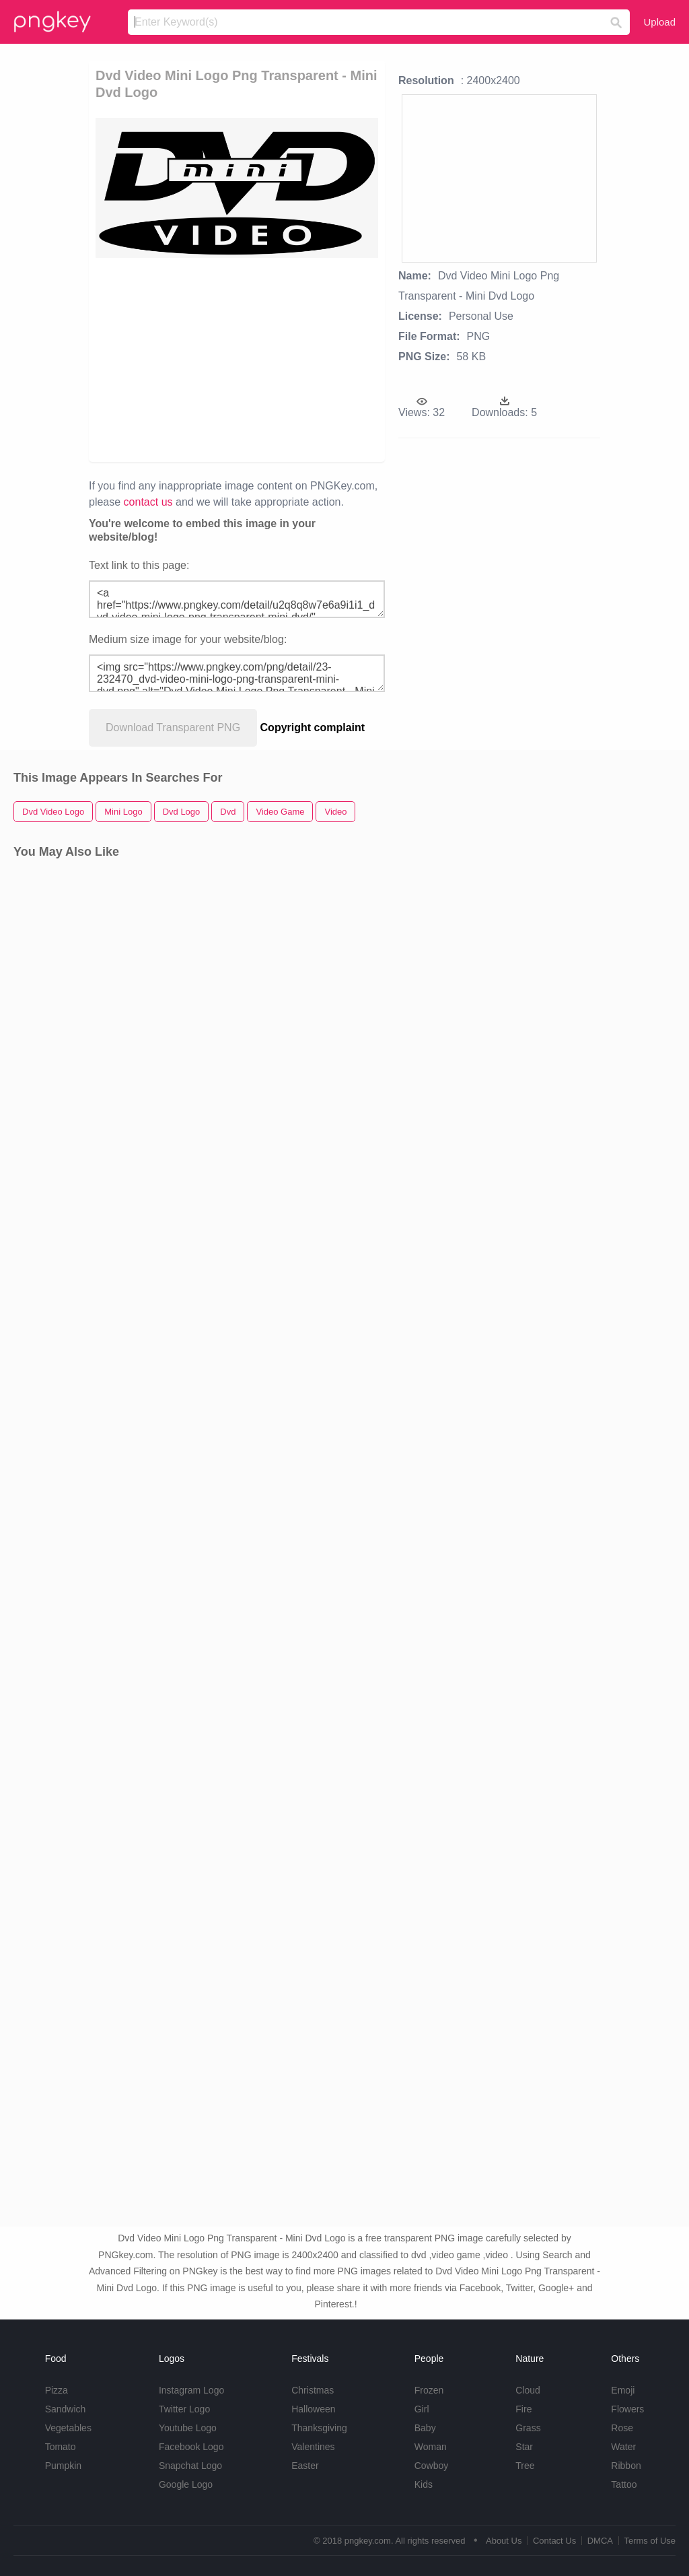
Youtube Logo (188, 2427)
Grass (527, 2427)
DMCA (600, 2541)
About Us (503, 2541)
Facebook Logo (191, 2446)
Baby (425, 2427)
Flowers (627, 2409)
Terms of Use (650, 2541)
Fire (523, 2409)
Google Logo (186, 2484)
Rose (622, 2427)
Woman (430, 2446)
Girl (421, 2409)
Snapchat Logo (190, 2465)
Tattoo (624, 2484)
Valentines (312, 2446)
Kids (423, 2484)
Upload (659, 22)
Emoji (622, 2390)
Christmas (312, 2390)
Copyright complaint (312, 727)
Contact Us (554, 2541)
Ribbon (626, 2465)
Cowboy (431, 2465)
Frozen (429, 2390)
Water (623, 2446)
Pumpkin (63, 2465)
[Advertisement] (301, 359)
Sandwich (65, 2409)
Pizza (56, 2390)
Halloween (313, 2409)
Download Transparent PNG (173, 727)
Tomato (60, 2446)
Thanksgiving (319, 2427)
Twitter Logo (184, 2409)
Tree (524, 2465)
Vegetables (68, 2427)
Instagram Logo (191, 2390)
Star (524, 2446)
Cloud (527, 2390)
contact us (148, 502)
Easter (304, 2465)
